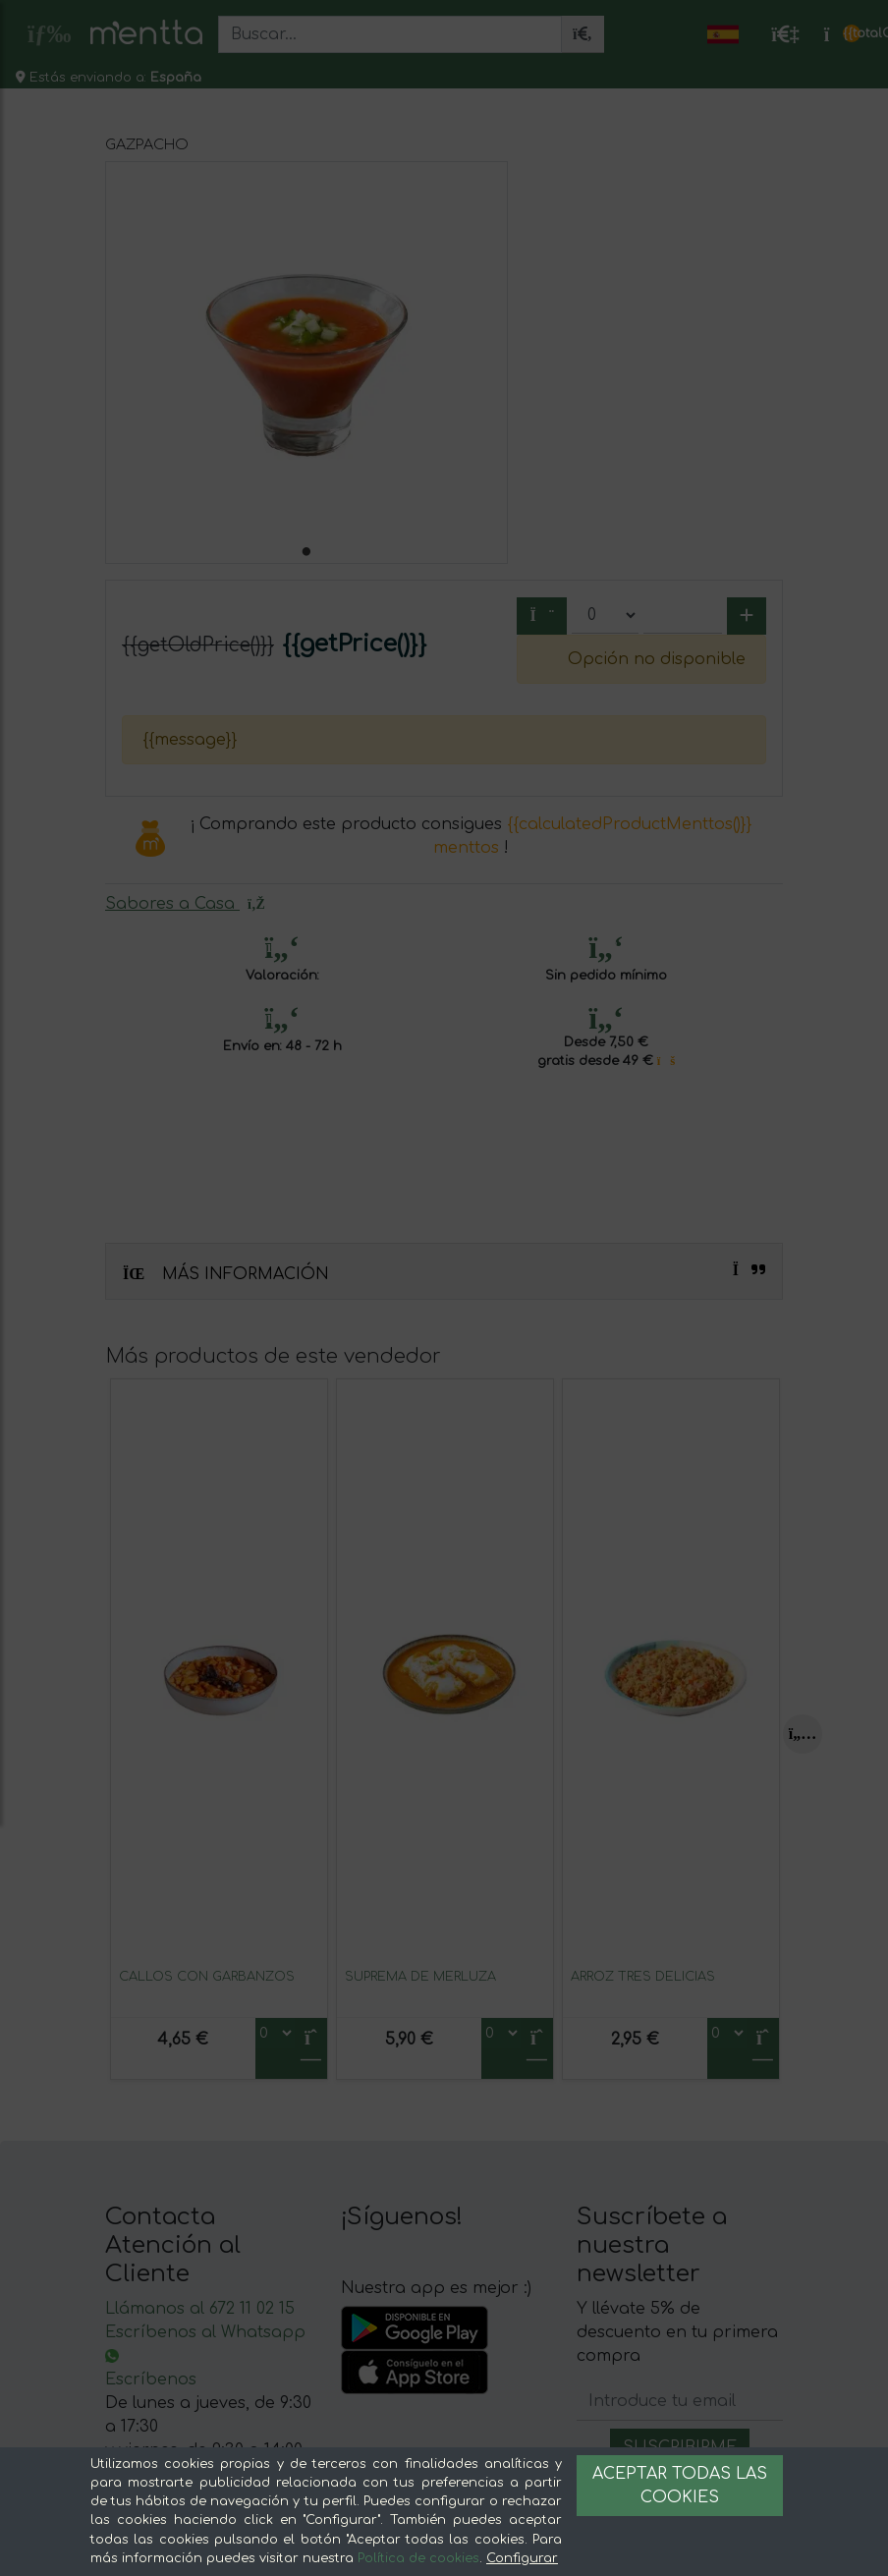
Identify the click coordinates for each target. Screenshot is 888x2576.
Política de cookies (418, 2558)
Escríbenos (150, 2379)
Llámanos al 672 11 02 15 (200, 2309)
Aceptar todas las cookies (679, 2485)
